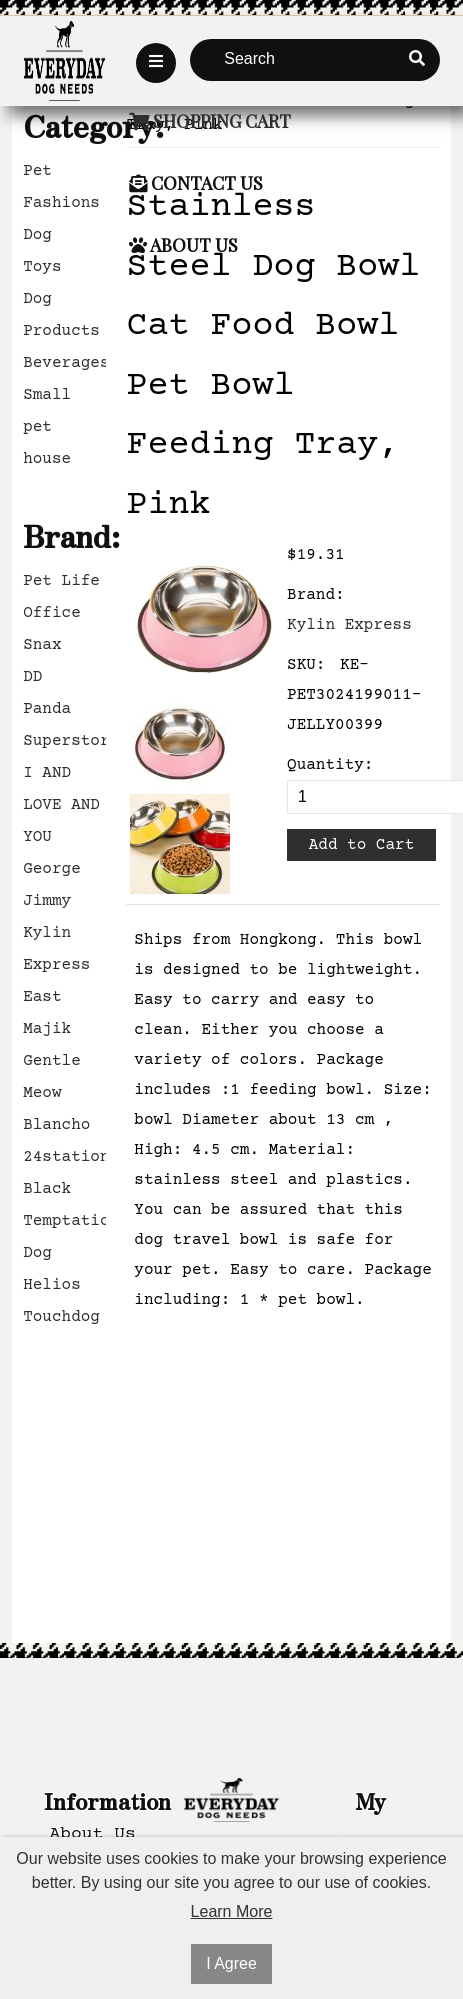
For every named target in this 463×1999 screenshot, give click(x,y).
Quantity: (330, 765)
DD (32, 677)
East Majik (47, 1013)
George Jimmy (52, 885)
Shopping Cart (210, 121)
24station (64, 1157)
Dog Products (61, 315)
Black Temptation (64, 1205)
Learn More (232, 1911)
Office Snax (52, 629)
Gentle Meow (52, 1077)
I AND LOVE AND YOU (61, 805)
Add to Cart (362, 845)
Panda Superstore (64, 725)
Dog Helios (52, 1269)
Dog (37, 235)
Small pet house (47, 427)
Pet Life (61, 581)
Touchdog (61, 1317)
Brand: (316, 595)
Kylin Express (56, 949)
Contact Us (196, 183)
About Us (183, 245)
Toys (42, 267)
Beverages (64, 363)
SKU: (306, 665)
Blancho (56, 1125)
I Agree (231, 1963)
